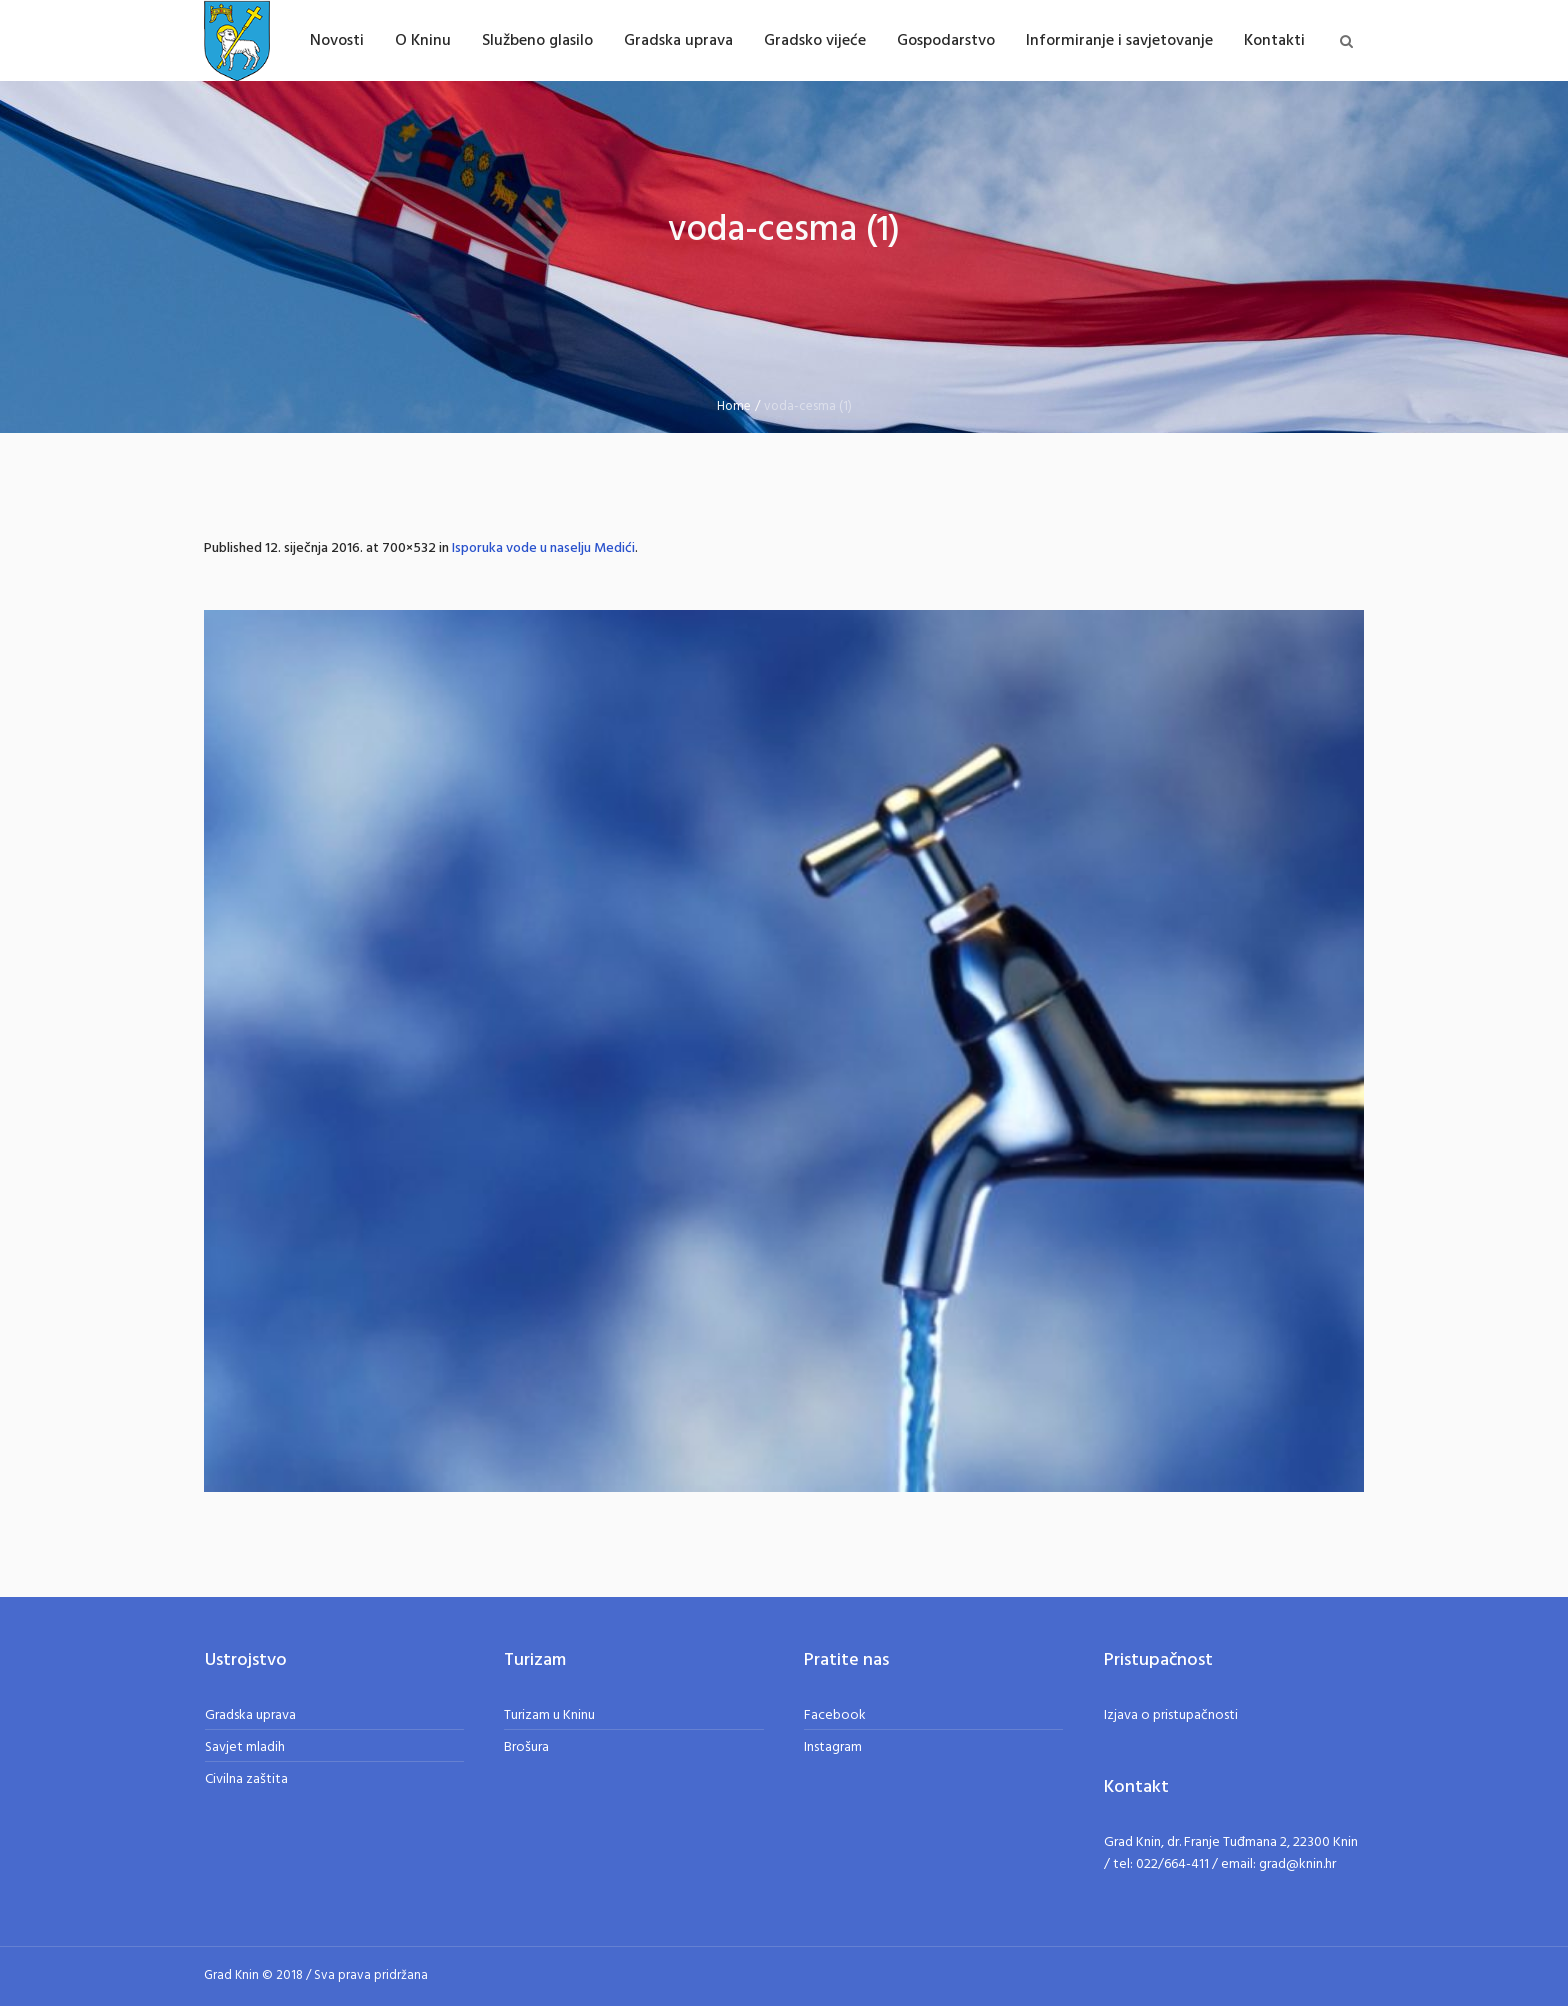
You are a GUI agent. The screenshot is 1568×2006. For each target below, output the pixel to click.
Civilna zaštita (246, 1779)
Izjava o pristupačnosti (1171, 1715)
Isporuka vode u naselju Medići (543, 548)
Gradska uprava (250, 1715)
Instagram (833, 1747)
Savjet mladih (245, 1747)
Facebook (835, 1715)
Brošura (526, 1747)
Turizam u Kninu (549, 1715)
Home (734, 406)
